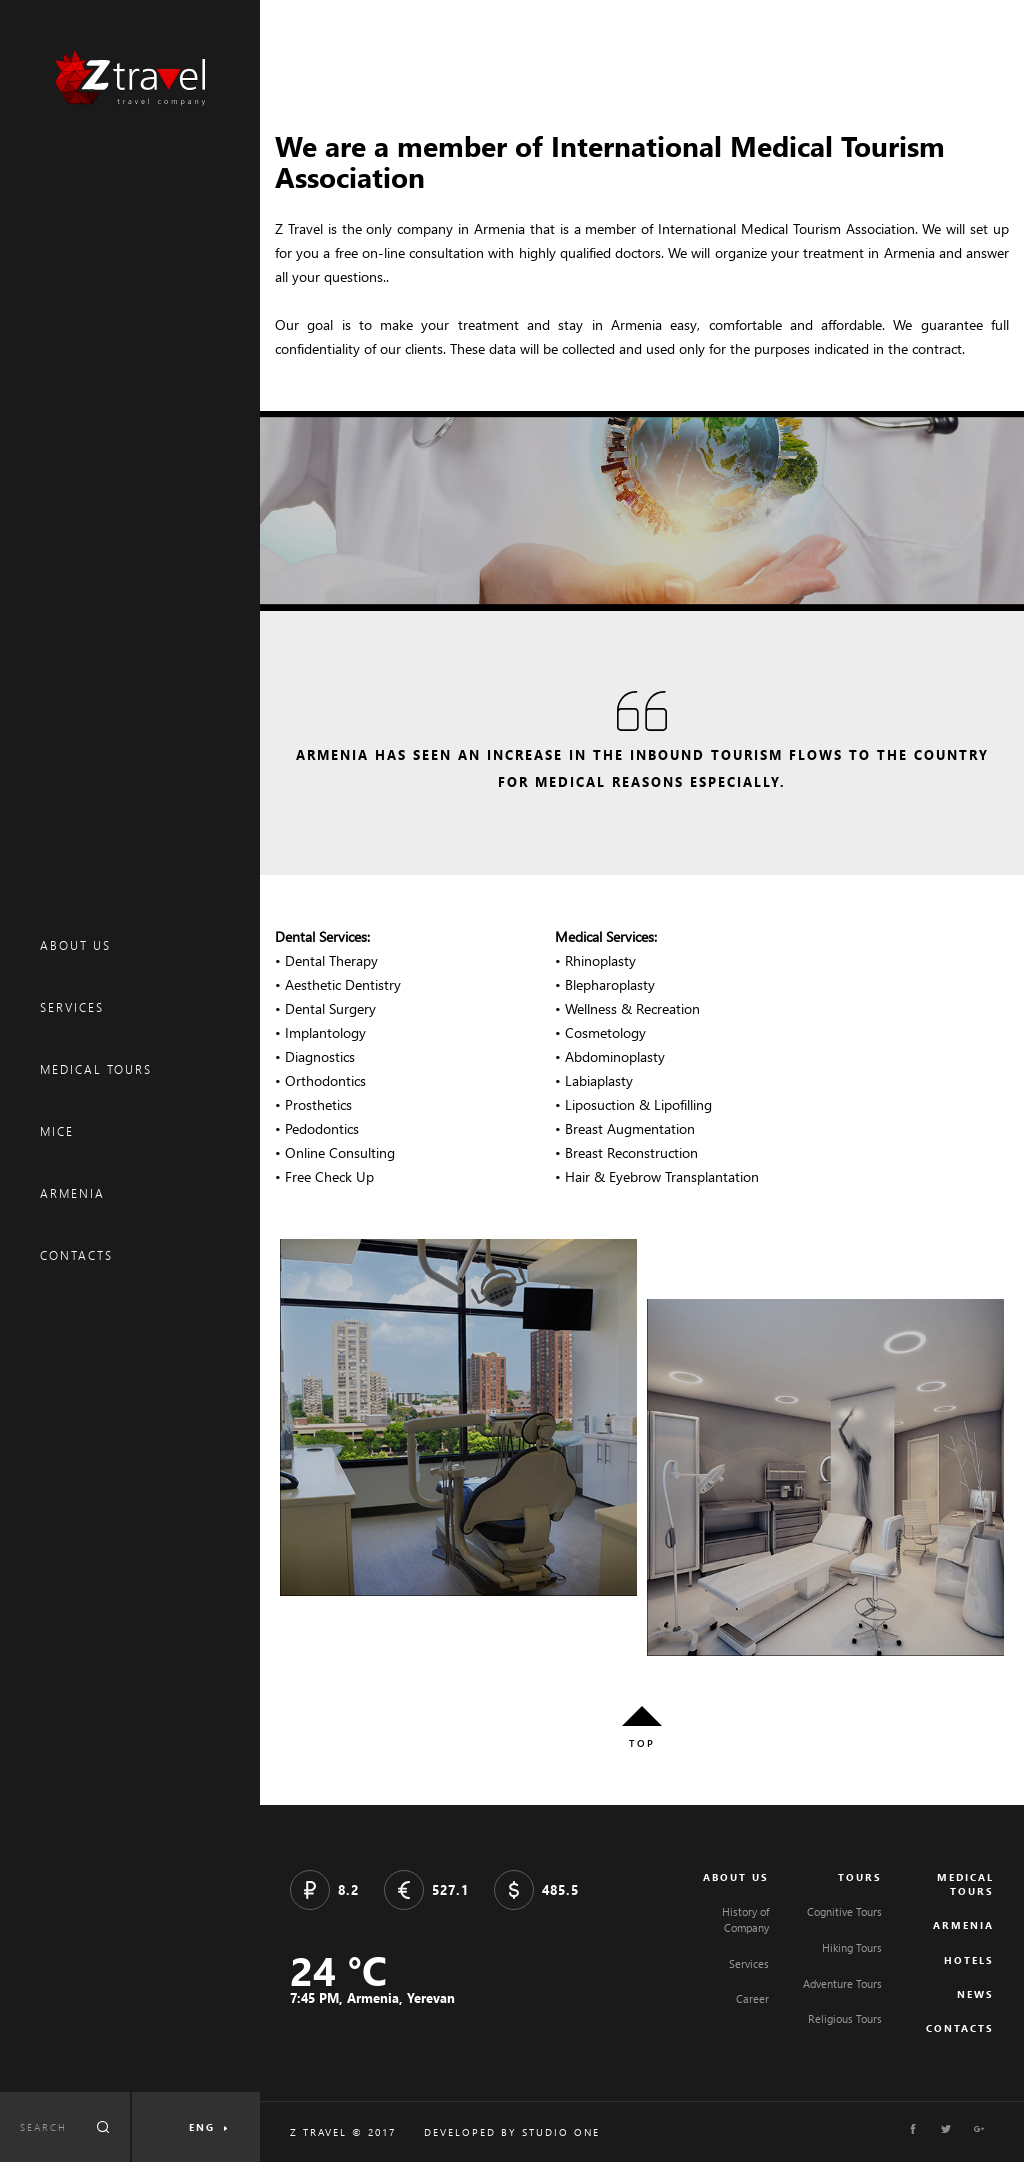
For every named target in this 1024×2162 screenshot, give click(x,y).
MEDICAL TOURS (96, 1069)
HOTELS (969, 1960)
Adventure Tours (842, 1983)
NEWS (975, 1994)
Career (752, 1998)
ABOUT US (75, 945)
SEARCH (43, 2127)
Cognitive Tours (844, 1911)
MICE (57, 1131)
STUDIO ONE (561, 2132)
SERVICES (72, 1007)
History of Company (745, 1919)
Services (749, 1963)
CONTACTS (76, 1255)
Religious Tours (845, 2018)
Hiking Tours (852, 1947)
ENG (202, 2127)
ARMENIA (72, 1193)
